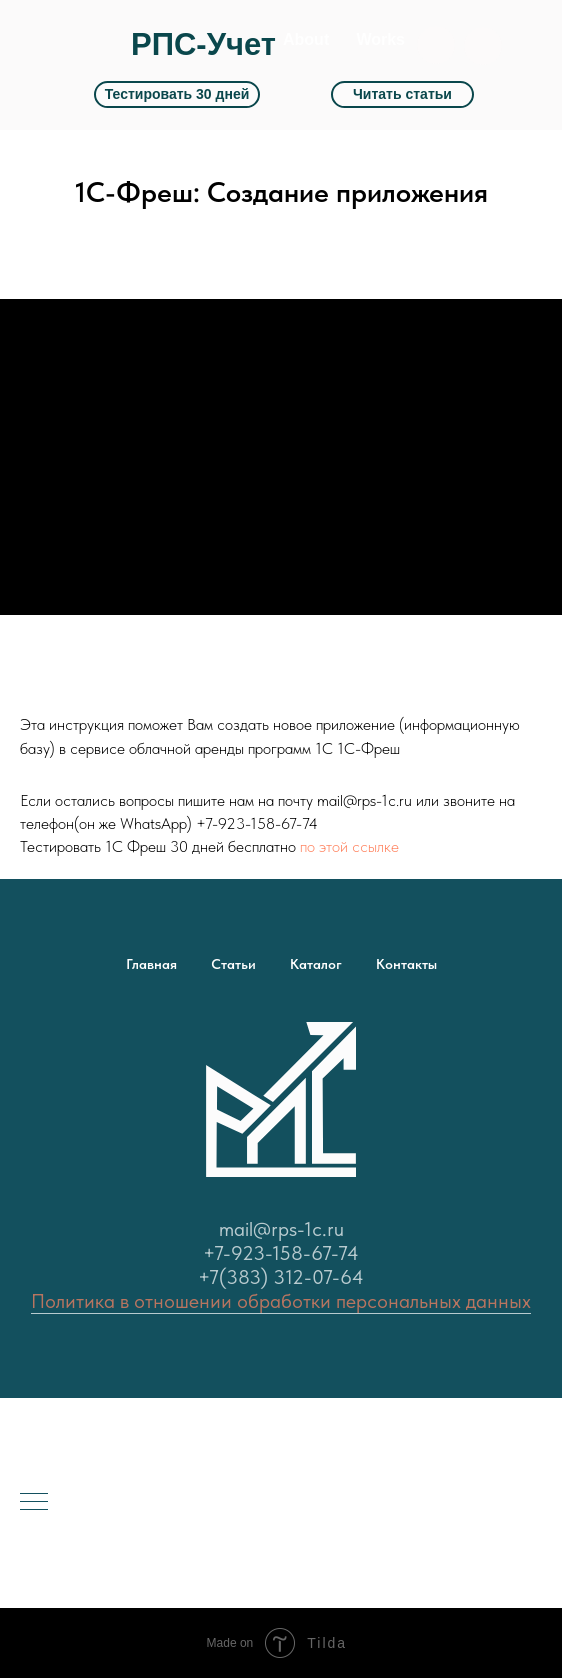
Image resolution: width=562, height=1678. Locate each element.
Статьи (233, 964)
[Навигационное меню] (34, 1503)
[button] (483, 46)
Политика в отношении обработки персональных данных (281, 1301)
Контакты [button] (406, 964)
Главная (151, 964)
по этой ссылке (349, 846)
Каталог (316, 964)
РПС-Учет (203, 44)
